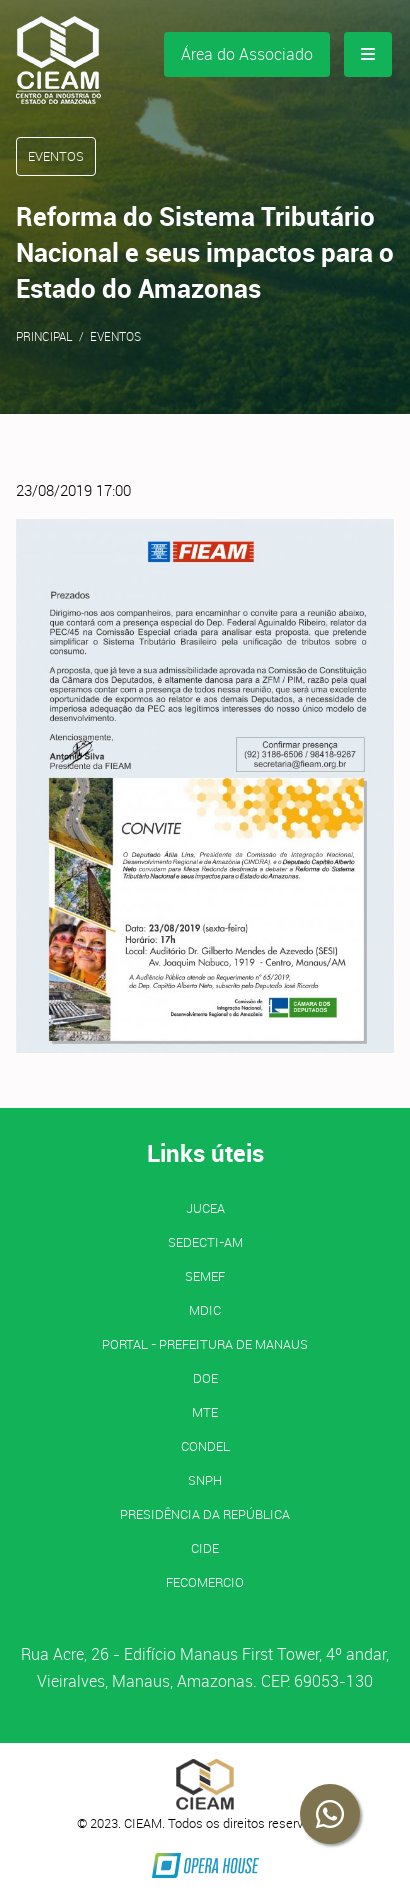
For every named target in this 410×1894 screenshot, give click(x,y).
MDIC (205, 1310)
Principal (44, 336)
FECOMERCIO (205, 1582)
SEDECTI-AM (205, 1242)
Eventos (115, 336)
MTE (205, 1412)
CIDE (205, 1548)
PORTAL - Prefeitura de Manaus (205, 1344)
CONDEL (205, 1446)
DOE (205, 1378)
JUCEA (205, 1208)
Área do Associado (247, 54)
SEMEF (205, 1276)
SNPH (205, 1480)
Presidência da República (205, 1514)
